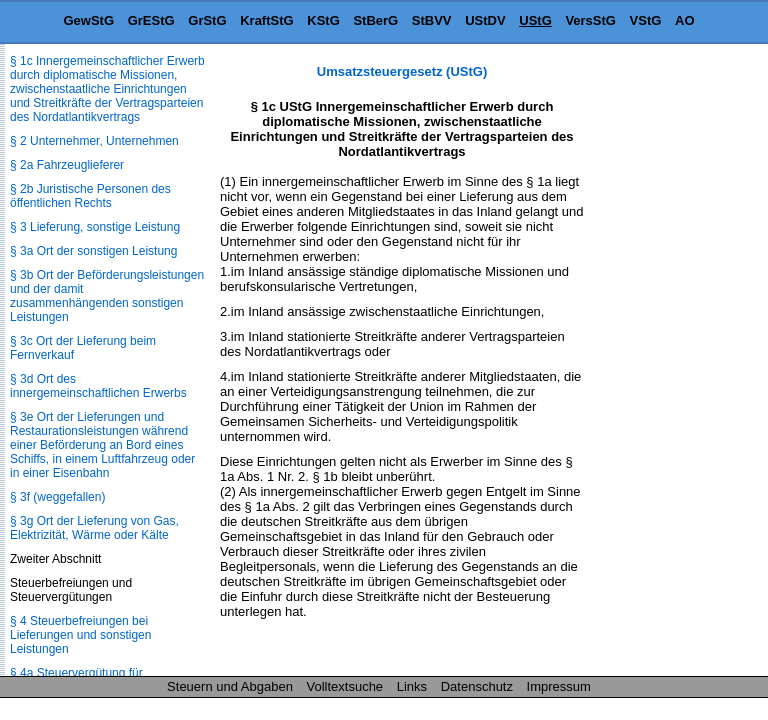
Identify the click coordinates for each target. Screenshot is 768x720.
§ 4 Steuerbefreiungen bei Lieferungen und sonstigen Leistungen (80, 635)
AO (685, 20)
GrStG (207, 20)
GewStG (88, 20)
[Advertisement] (668, 364)
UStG (535, 20)
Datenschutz (477, 686)
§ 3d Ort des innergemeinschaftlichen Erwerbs (98, 386)
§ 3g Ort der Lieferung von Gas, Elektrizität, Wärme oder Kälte (94, 528)
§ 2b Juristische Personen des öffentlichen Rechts (90, 196)
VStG (646, 20)
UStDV (485, 20)
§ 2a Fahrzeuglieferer (67, 165)
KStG (323, 20)
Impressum (559, 686)
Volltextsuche (345, 686)
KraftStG (266, 20)
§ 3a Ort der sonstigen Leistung (93, 251)
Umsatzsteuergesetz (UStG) (402, 71)
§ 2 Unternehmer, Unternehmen (94, 141)
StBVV (432, 20)
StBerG (375, 20)
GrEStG (151, 20)
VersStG (590, 20)
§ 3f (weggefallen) (57, 497)
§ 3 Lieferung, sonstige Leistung (95, 227)
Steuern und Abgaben (230, 686)
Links (412, 686)
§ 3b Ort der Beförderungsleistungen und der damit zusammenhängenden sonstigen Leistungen (107, 296)
